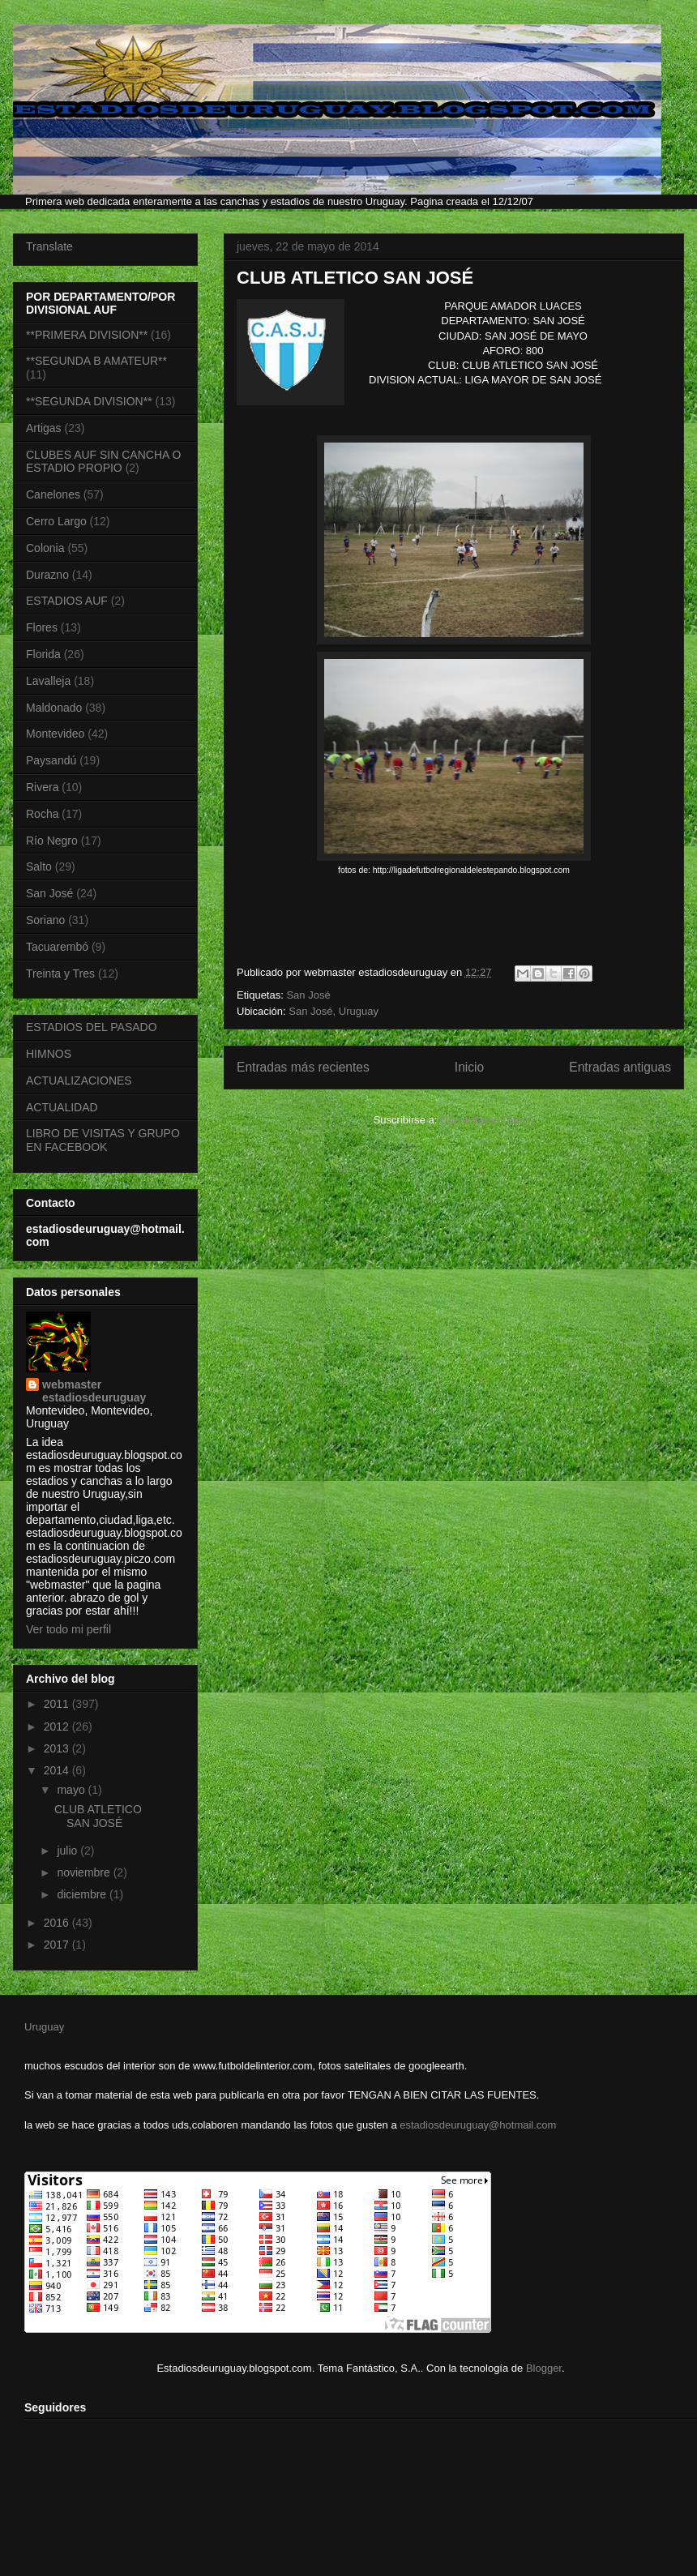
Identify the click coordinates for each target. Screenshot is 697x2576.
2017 (58, 1944)
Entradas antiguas (620, 1067)
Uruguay (44, 2027)
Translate (49, 246)
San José (308, 995)
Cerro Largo (56, 521)
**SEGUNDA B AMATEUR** (96, 360)
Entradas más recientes (303, 1067)
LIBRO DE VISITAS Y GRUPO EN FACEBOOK (103, 1140)
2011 (58, 1703)
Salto (39, 866)
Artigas (44, 427)
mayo (72, 1789)
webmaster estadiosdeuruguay (94, 1391)
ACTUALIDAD (62, 1107)
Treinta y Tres (60, 973)
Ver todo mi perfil (68, 1629)
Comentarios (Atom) (487, 1120)
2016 (58, 1922)
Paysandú (51, 760)
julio (68, 1850)
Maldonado (54, 707)
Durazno (47, 574)
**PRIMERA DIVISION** (87, 334)
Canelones (53, 494)
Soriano (45, 920)
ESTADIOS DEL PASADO (91, 1027)
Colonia (45, 547)
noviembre (85, 1872)
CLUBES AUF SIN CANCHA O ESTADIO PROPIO (103, 461)
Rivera (42, 787)
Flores (42, 627)
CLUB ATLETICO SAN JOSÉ (355, 277)
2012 (58, 1726)
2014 (58, 1770)
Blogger (544, 2368)
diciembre (83, 1894)
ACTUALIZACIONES (79, 1080)
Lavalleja (48, 680)
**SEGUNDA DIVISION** (89, 401)
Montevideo (55, 733)
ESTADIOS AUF (67, 600)
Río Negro (52, 840)
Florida (43, 654)
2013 (58, 1748)
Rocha (42, 813)
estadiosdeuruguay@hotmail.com (478, 2125)
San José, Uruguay (333, 1011)
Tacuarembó (57, 946)
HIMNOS (48, 1053)
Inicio (469, 1067)
